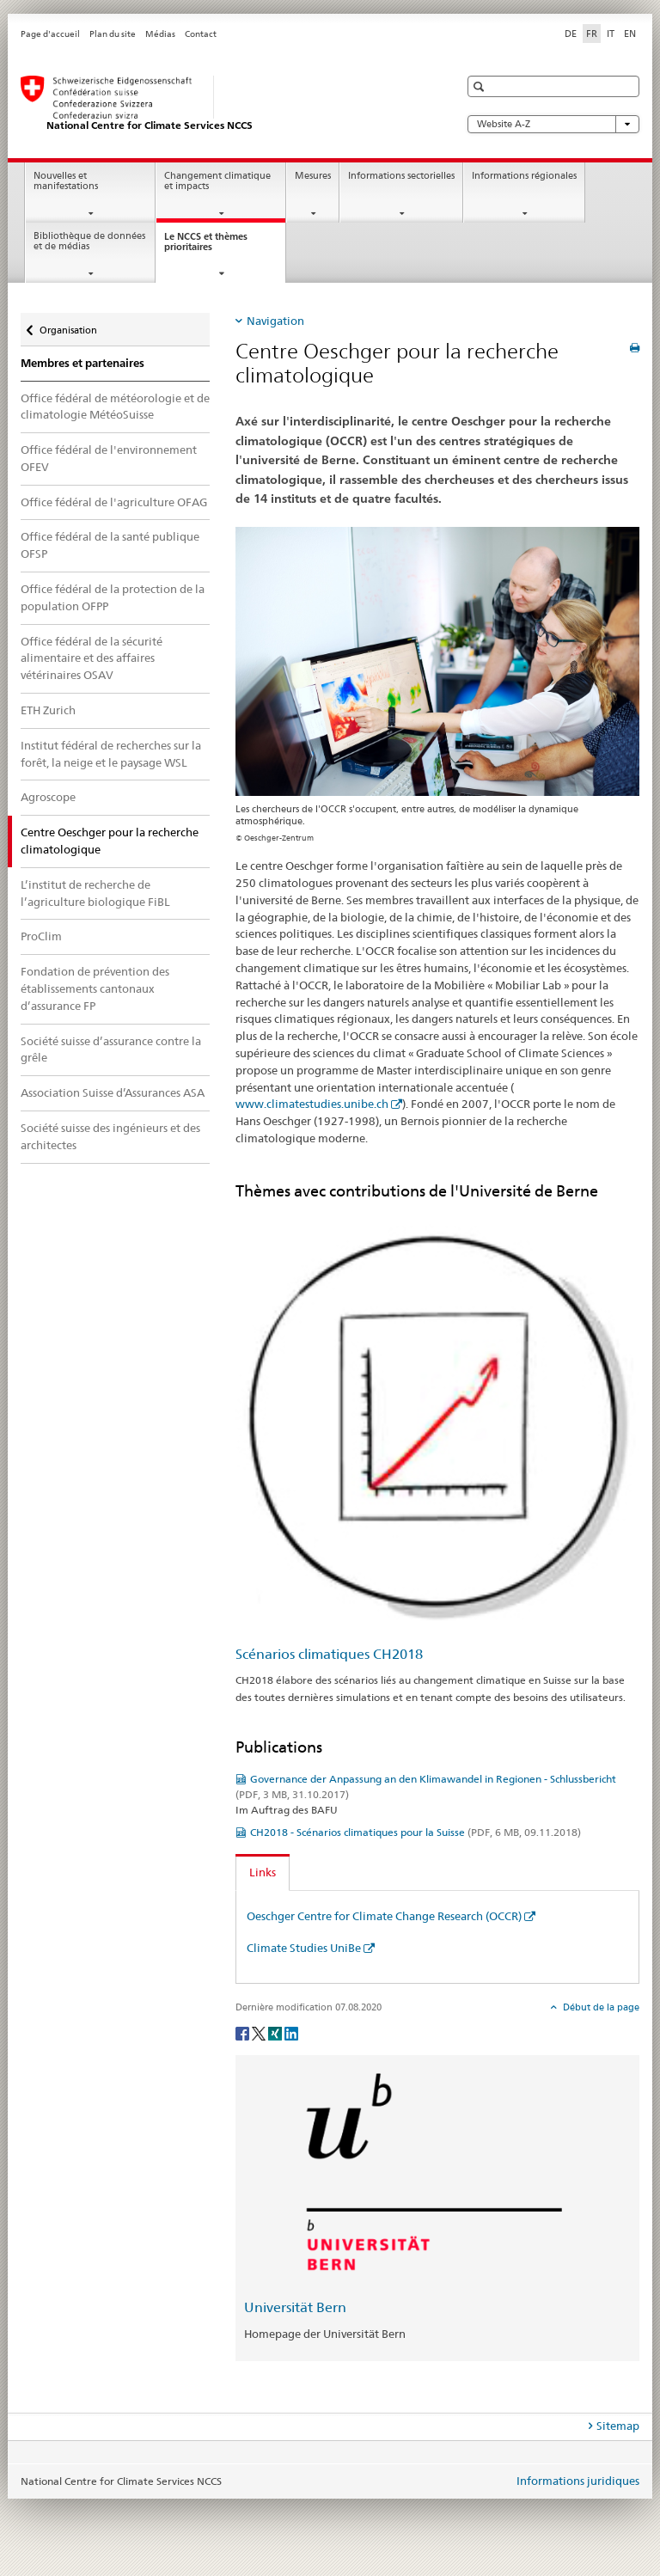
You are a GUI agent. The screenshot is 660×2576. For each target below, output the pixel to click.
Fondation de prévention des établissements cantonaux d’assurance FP (95, 988)
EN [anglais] (630, 34)
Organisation (68, 324)
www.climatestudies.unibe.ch (311, 1104)
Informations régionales (524, 175)
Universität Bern (295, 2307)
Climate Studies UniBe (304, 1948)
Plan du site (112, 34)
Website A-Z (553, 124)
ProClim (41, 936)
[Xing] (276, 2032)
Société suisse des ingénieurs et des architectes (110, 1136)
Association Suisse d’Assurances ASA (113, 1092)
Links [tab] (262, 1872)
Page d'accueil (50, 34)
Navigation (275, 320)
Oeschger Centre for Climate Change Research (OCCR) (384, 1916)
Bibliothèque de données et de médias (89, 241)
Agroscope (48, 797)
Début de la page (599, 2007)
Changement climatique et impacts (217, 181)
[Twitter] (260, 2032)
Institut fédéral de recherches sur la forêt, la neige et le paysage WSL (111, 753)
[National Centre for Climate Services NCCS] (223, 104)
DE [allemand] (571, 34)
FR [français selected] (591, 34)
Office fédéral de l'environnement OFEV (109, 458)
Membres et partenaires (82, 363)
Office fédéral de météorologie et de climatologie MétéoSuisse (115, 406)
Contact (201, 34)
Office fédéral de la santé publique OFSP (110, 544)
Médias (160, 34)
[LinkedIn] (291, 2032)
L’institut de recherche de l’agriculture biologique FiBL (95, 893)
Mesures (313, 175)
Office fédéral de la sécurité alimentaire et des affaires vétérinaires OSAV (91, 658)
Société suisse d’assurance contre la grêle (111, 1049)
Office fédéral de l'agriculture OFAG (114, 502)
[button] (481, 86)
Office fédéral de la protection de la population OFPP (113, 597)
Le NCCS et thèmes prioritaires (206, 246)
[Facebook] (243, 2032)
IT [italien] (610, 34)
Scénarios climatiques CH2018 (329, 1654)
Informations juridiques (577, 2480)
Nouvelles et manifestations (66, 181)
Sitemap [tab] (617, 2425)
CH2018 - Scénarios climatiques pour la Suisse (415, 1832)
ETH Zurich (48, 710)
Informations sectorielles (401, 175)
